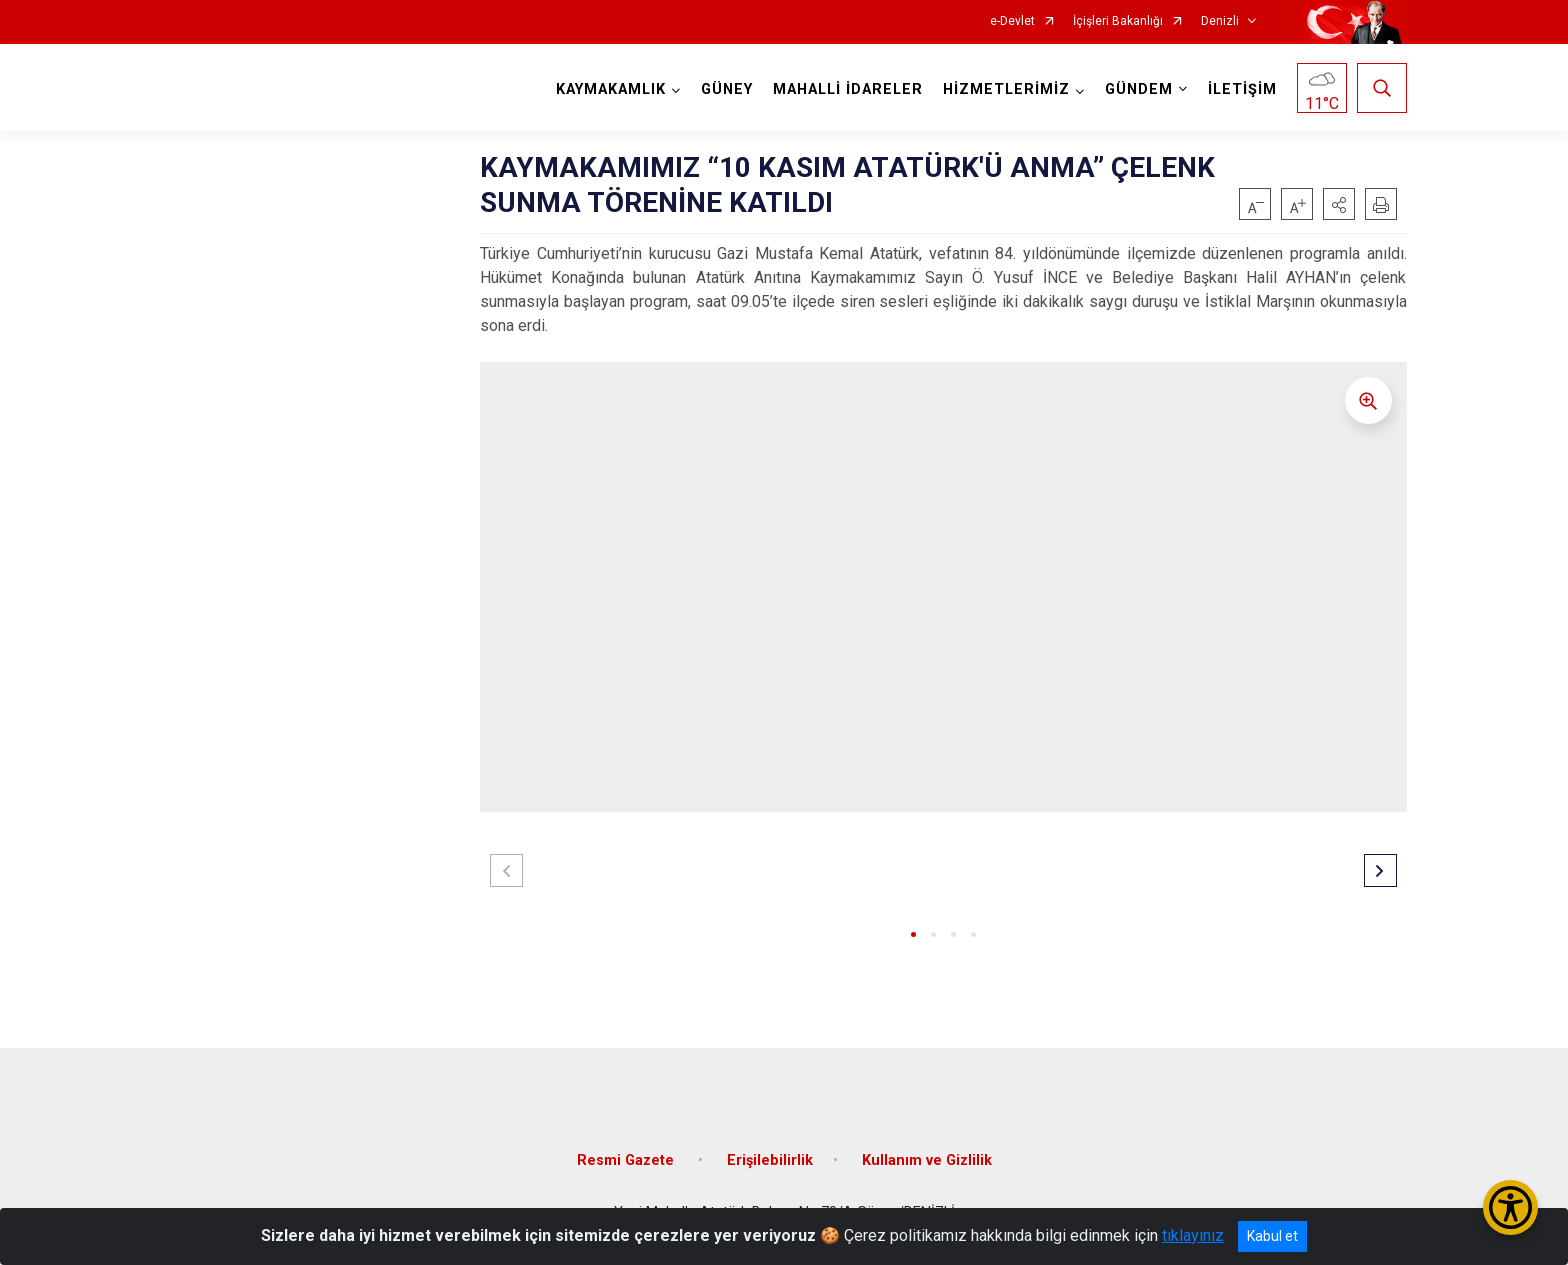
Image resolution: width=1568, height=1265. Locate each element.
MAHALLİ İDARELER (848, 89)
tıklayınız (1193, 1235)
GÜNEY (727, 89)
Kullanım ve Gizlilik (927, 1160)
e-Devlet (1012, 21)
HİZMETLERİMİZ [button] (1006, 89)
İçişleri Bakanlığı (1118, 21)
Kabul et (1272, 1236)
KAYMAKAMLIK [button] (611, 89)
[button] (1339, 204)
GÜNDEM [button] (1139, 89)
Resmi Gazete (627, 1160)
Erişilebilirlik (770, 1160)
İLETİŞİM (1242, 89)
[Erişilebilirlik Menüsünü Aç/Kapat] (1510, 1207)
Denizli (1220, 21)
